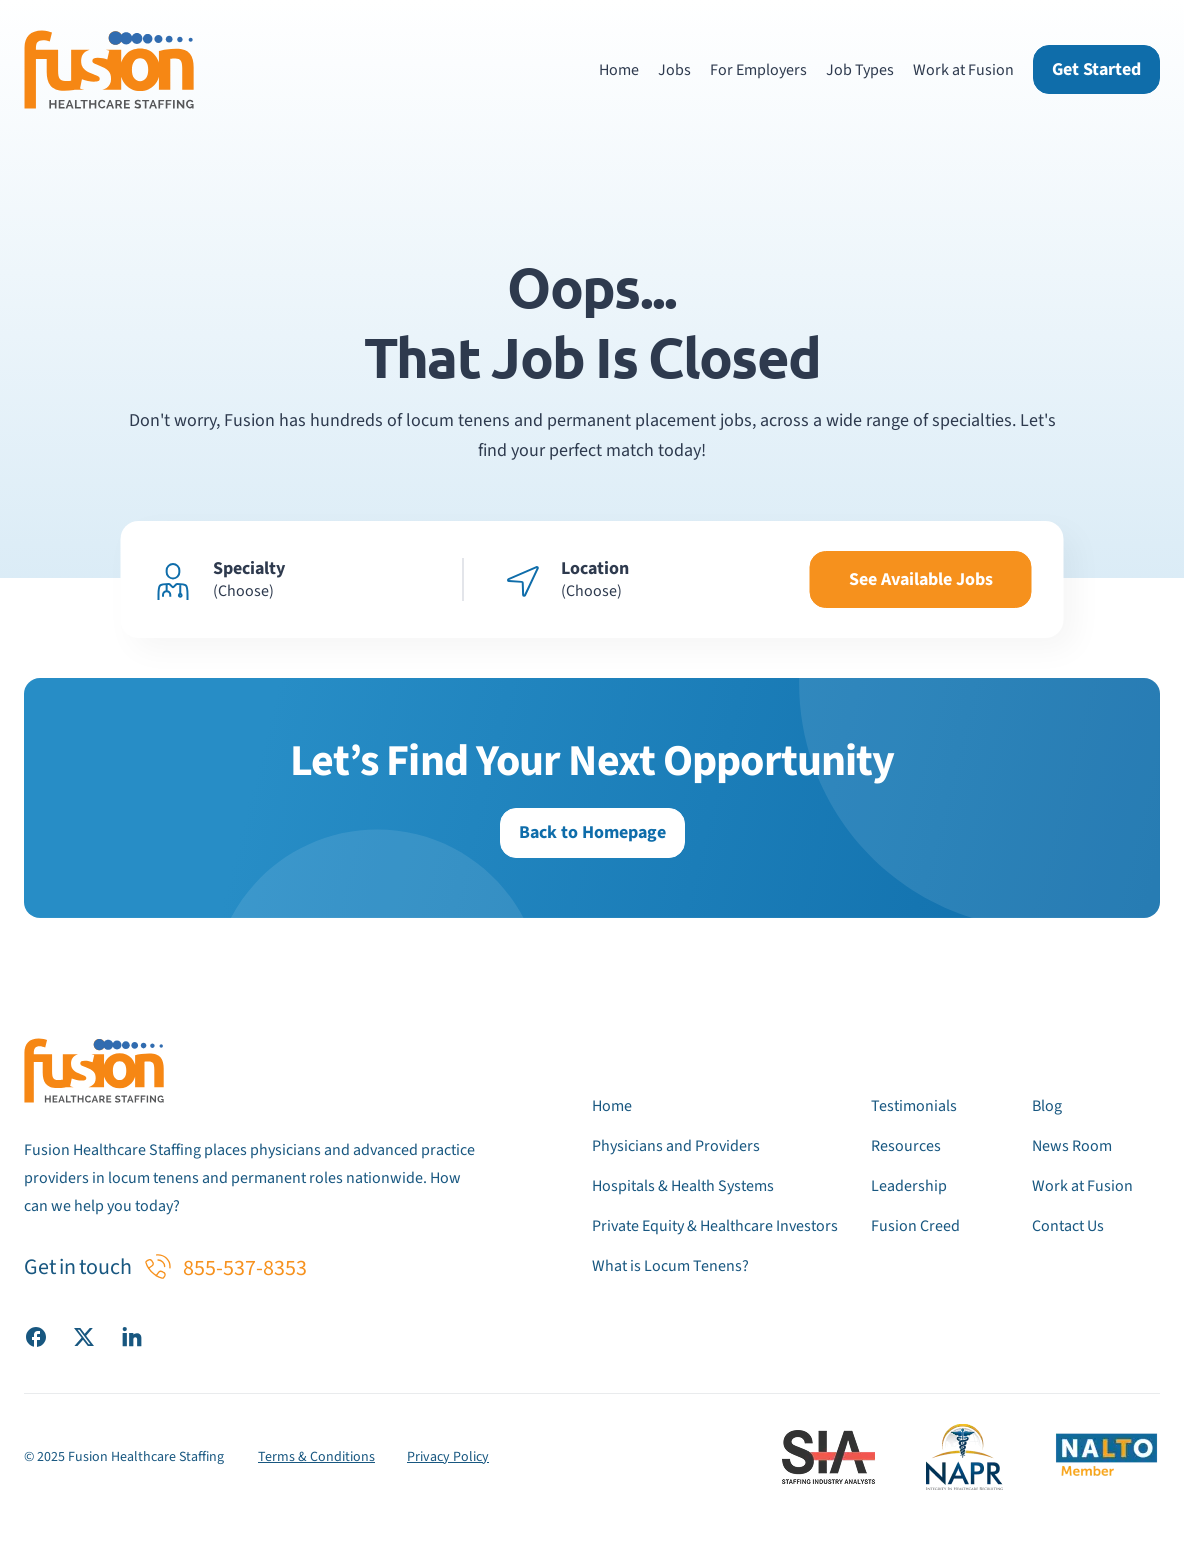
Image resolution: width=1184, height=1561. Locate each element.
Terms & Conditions (316, 1457)
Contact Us (1068, 1226)
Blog (1047, 1106)
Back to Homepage (592, 832)
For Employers (758, 70)
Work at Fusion (963, 70)
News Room (1072, 1146)
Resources (906, 1146)
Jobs (674, 70)
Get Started (1096, 69)
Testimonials (914, 1106)
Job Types (860, 70)
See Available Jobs (921, 579)
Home (619, 70)
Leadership (909, 1186)
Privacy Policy (448, 1457)
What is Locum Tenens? (670, 1266)
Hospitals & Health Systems (683, 1186)
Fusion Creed (915, 1226)
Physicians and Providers (676, 1146)
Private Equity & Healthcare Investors (715, 1226)
